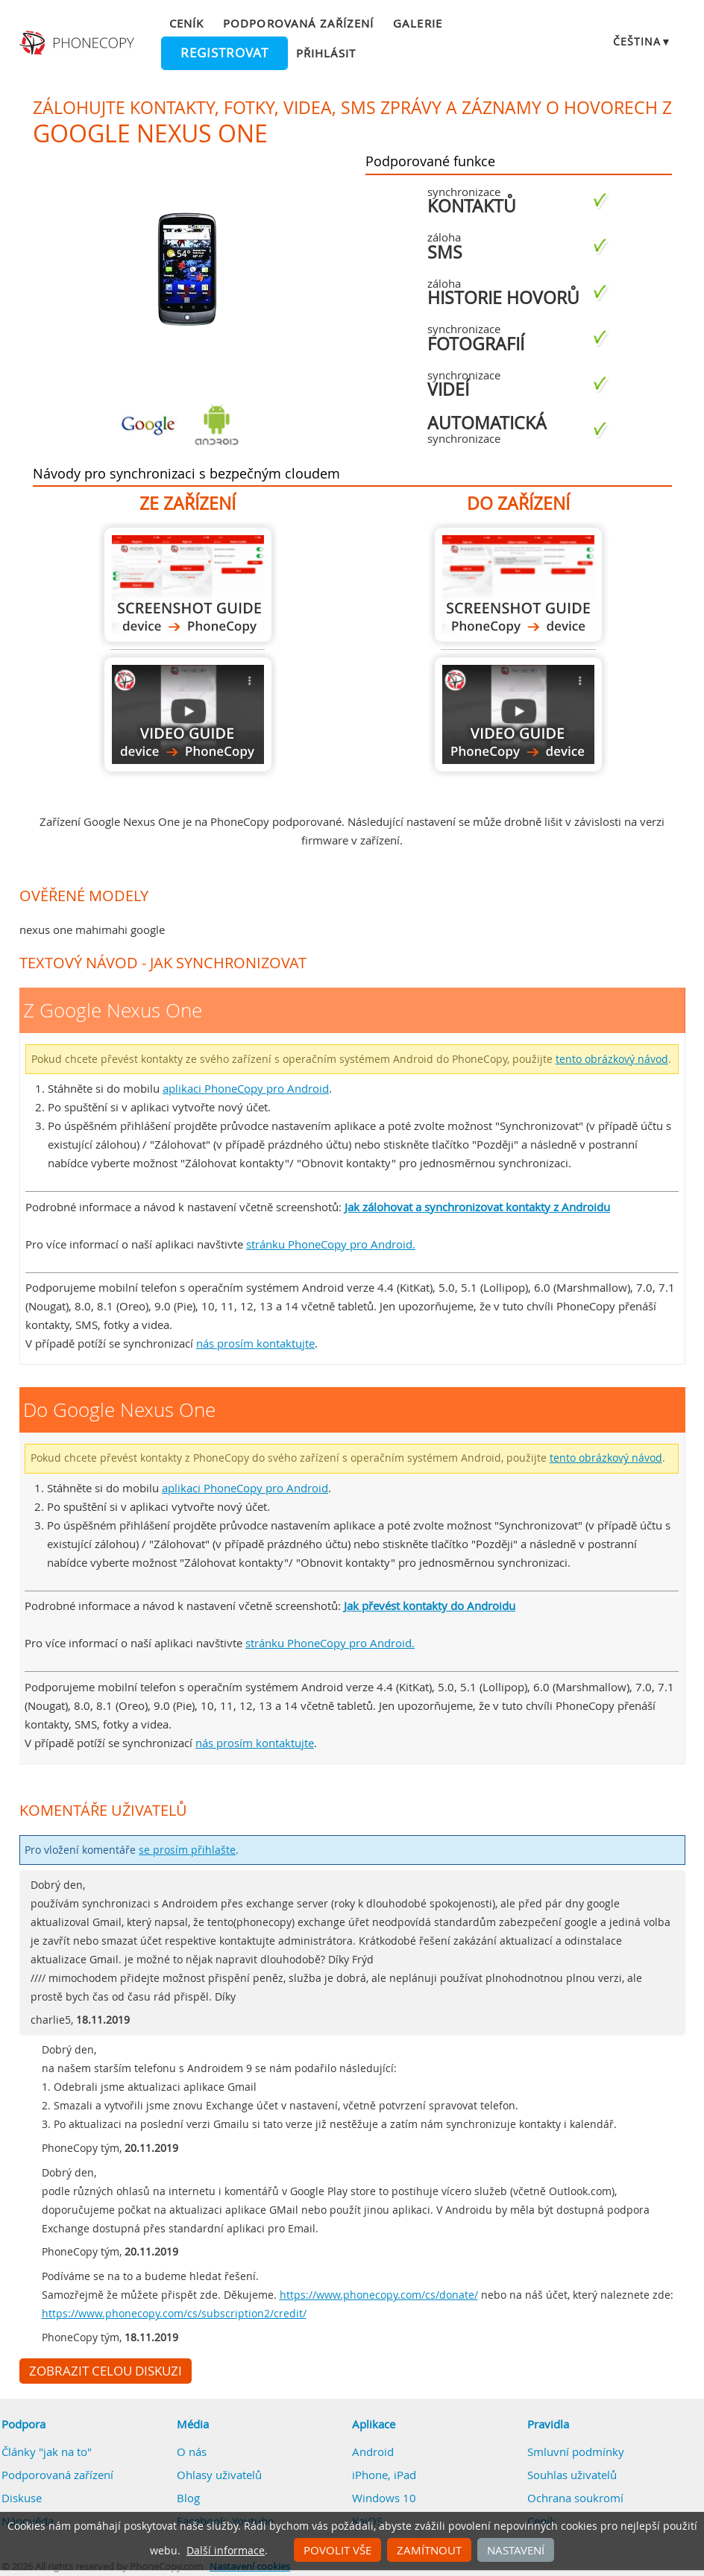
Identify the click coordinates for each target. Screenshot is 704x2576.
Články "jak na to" (46, 2451)
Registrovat (224, 53)
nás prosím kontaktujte (255, 1343)
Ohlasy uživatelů (219, 2474)
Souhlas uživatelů (572, 2474)
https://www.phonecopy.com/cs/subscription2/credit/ (174, 2313)
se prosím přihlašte (187, 1850)
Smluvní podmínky (575, 2451)
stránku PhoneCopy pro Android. (330, 1244)
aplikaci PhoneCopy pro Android (246, 1088)
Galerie (417, 23)
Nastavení (515, 2549)
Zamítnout (429, 2549)
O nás (192, 2451)
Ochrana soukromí (575, 2497)
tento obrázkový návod (612, 1059)
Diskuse (21, 2497)
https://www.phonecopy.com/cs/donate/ (379, 2295)
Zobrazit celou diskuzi (105, 2371)
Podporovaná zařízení (298, 23)
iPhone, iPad (384, 2474)
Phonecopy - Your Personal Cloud (78, 43)
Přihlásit (326, 52)
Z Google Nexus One (187, 585)
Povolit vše (337, 2549)
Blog (188, 2497)
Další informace (225, 2550)
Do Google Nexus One (518, 585)
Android (373, 2451)
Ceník (186, 23)
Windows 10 (384, 2497)
